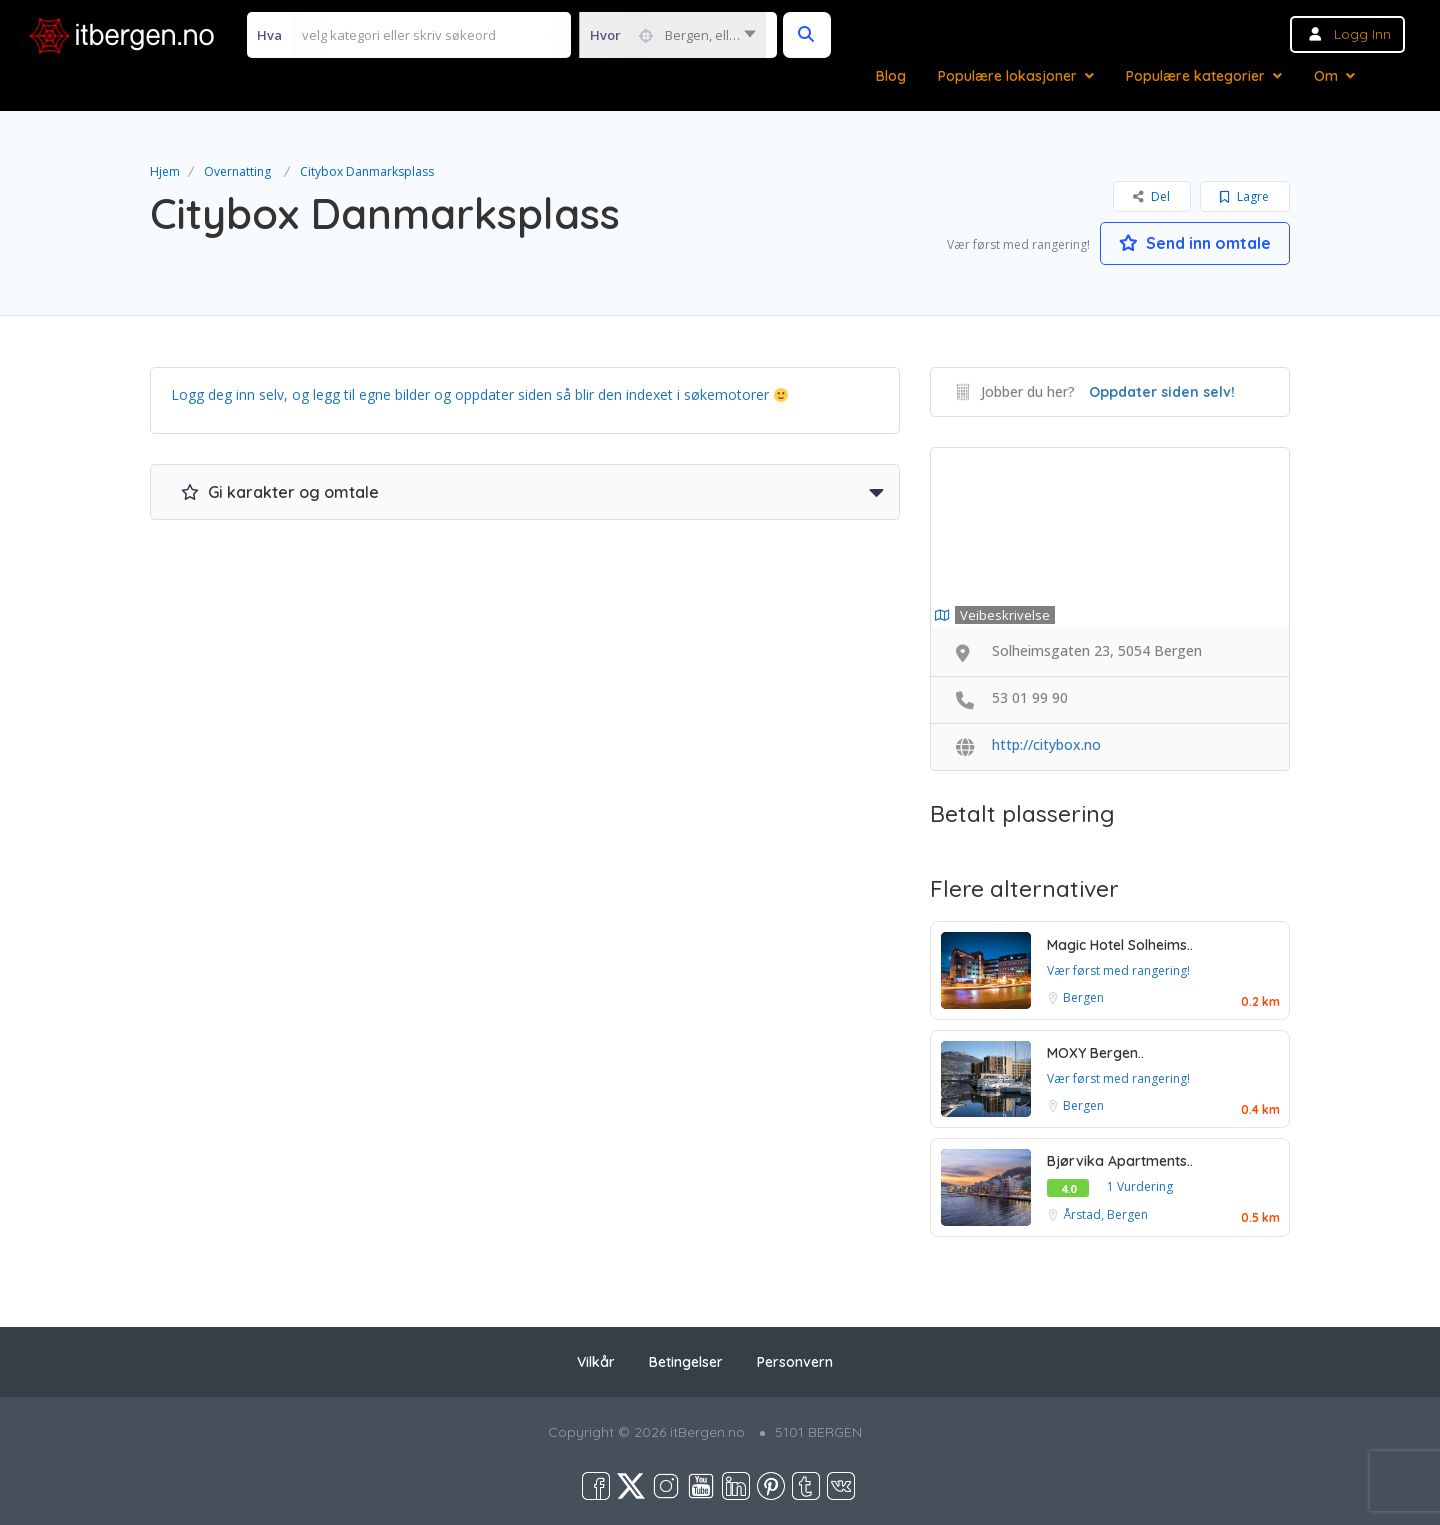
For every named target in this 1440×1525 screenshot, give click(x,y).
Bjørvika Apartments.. (1120, 1161)
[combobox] (672, 35)
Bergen (1083, 997)
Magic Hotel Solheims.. (1120, 945)
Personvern (795, 1362)
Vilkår (596, 1362)
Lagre (1244, 196)
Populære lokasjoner (1007, 76)
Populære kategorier (1195, 76)
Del (1151, 196)
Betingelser (686, 1362)
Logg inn (1362, 34)
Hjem (165, 171)
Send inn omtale (1195, 243)
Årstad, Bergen (1105, 1214)
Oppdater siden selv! (1162, 392)
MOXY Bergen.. (1095, 1053)
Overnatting (237, 171)
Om (1326, 76)
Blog (891, 76)
